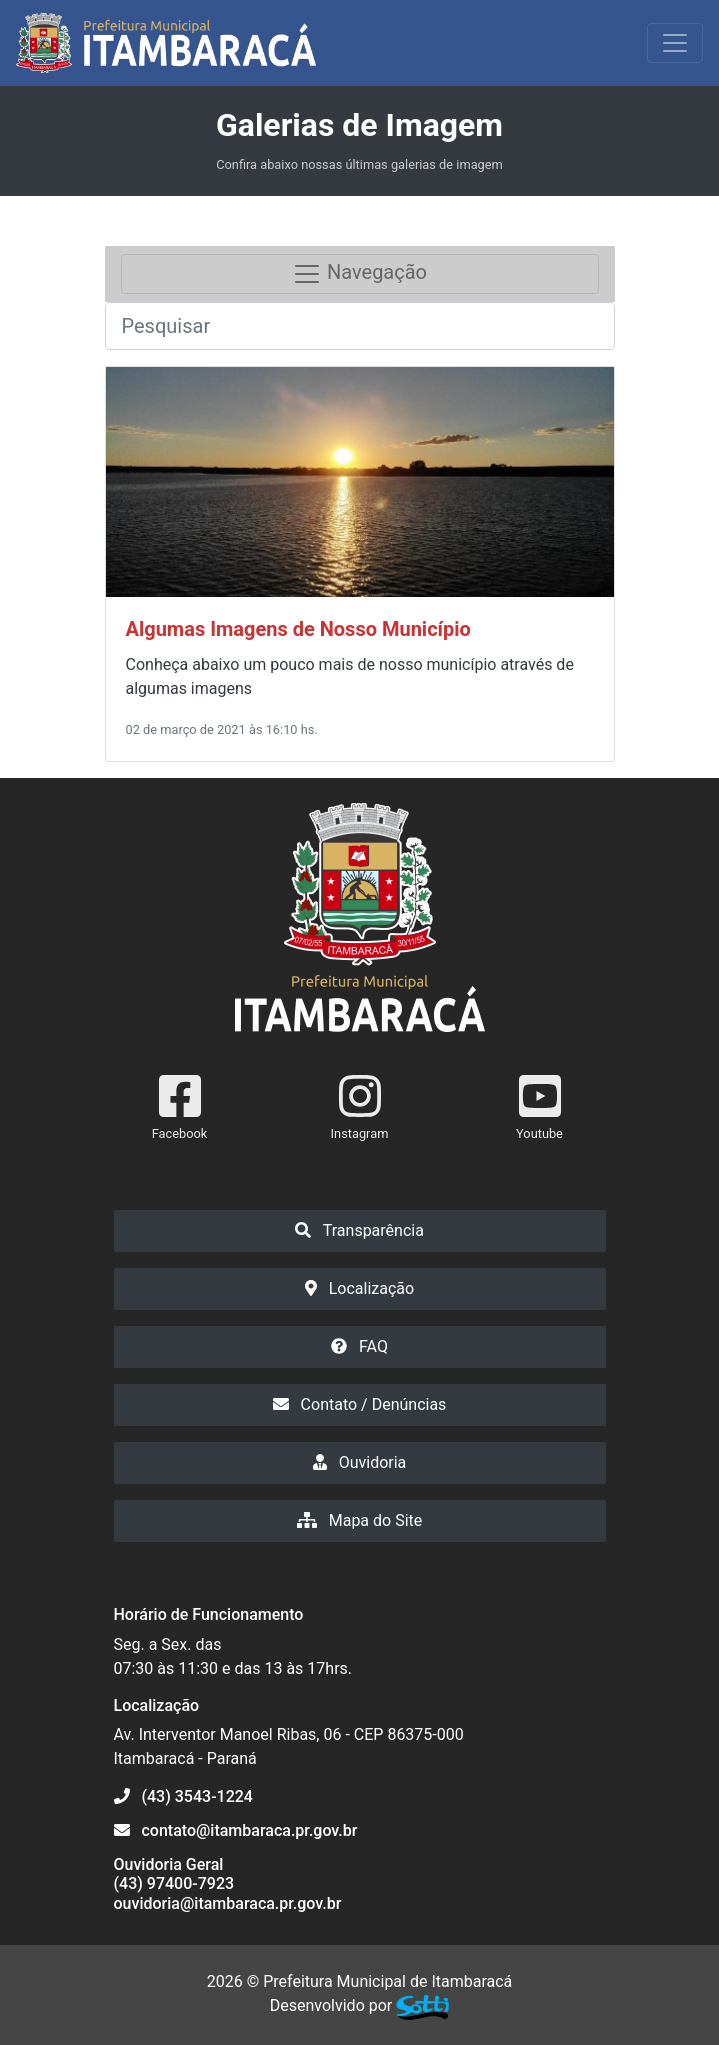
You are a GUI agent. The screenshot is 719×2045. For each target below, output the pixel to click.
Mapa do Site (360, 1520)
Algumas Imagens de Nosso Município (298, 629)
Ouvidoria (360, 1462)
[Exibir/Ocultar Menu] (675, 43)
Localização (359, 1288)
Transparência (359, 1230)
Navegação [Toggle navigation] (359, 274)
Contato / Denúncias (360, 1404)
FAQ (359, 1346)
